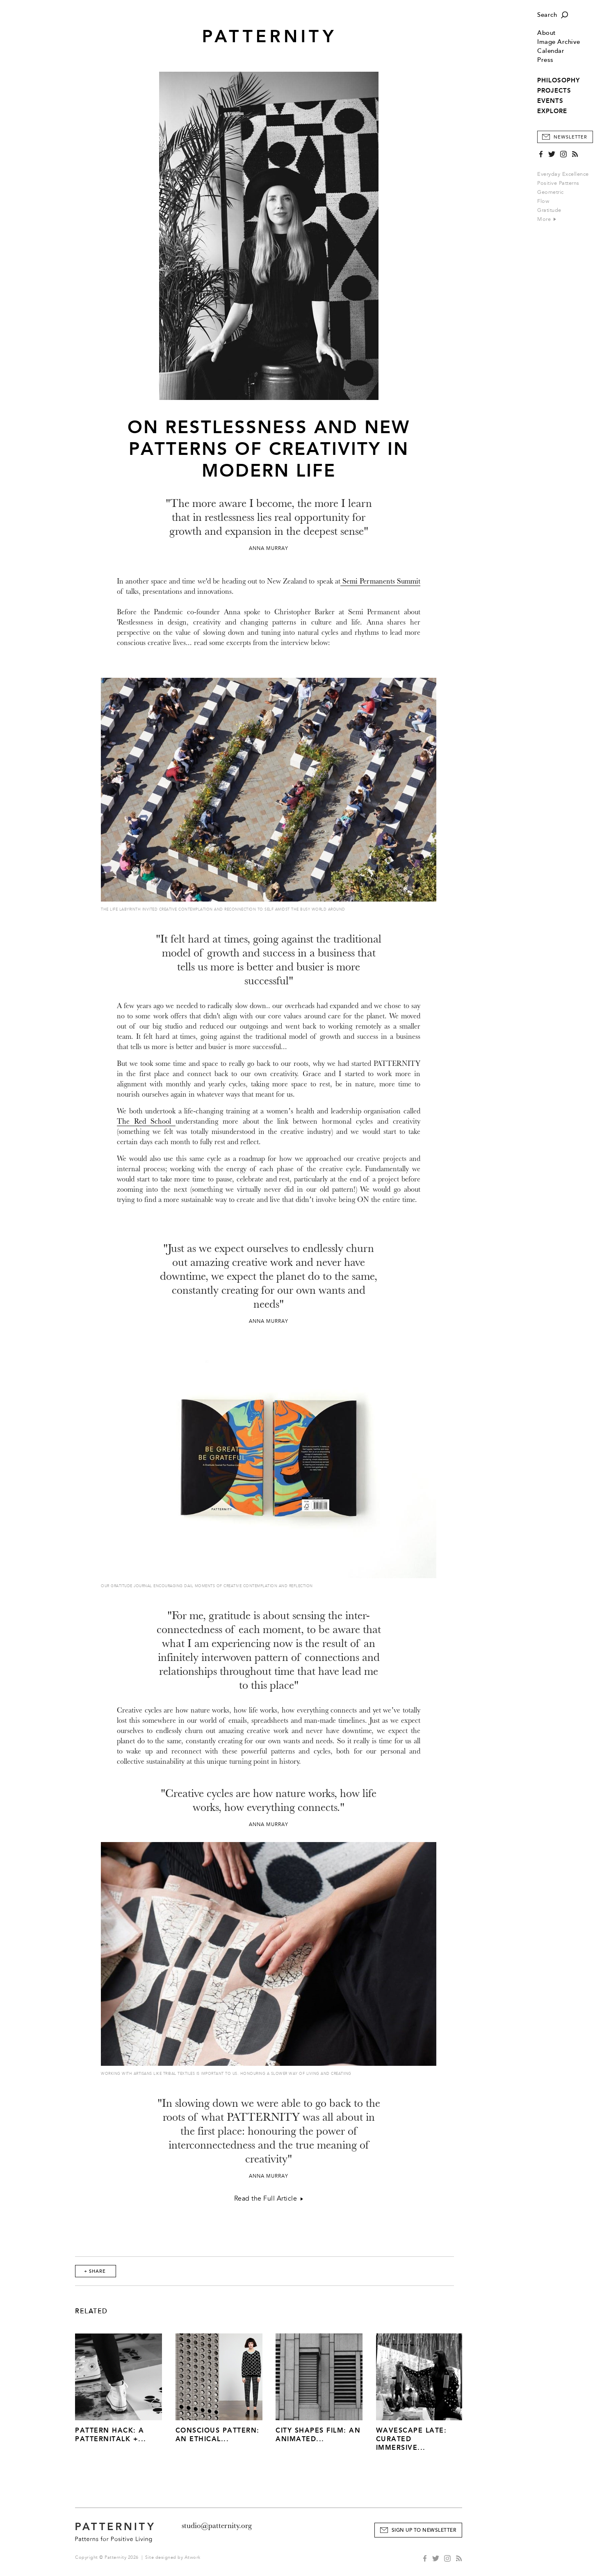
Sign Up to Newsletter (424, 2530)
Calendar (550, 51)
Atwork (193, 2557)
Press (545, 60)
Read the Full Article (268, 2198)
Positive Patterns (558, 183)
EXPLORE (552, 111)
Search (547, 14)
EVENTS (550, 100)
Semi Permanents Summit (380, 581)
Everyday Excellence (563, 174)
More (546, 219)
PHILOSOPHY (558, 80)
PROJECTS (554, 90)
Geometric (550, 192)
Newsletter (570, 137)
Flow (543, 201)
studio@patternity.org (217, 2525)
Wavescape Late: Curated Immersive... (411, 2438)
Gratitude (549, 210)
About (546, 33)
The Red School (146, 1121)
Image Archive (558, 42)
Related (91, 2311)
